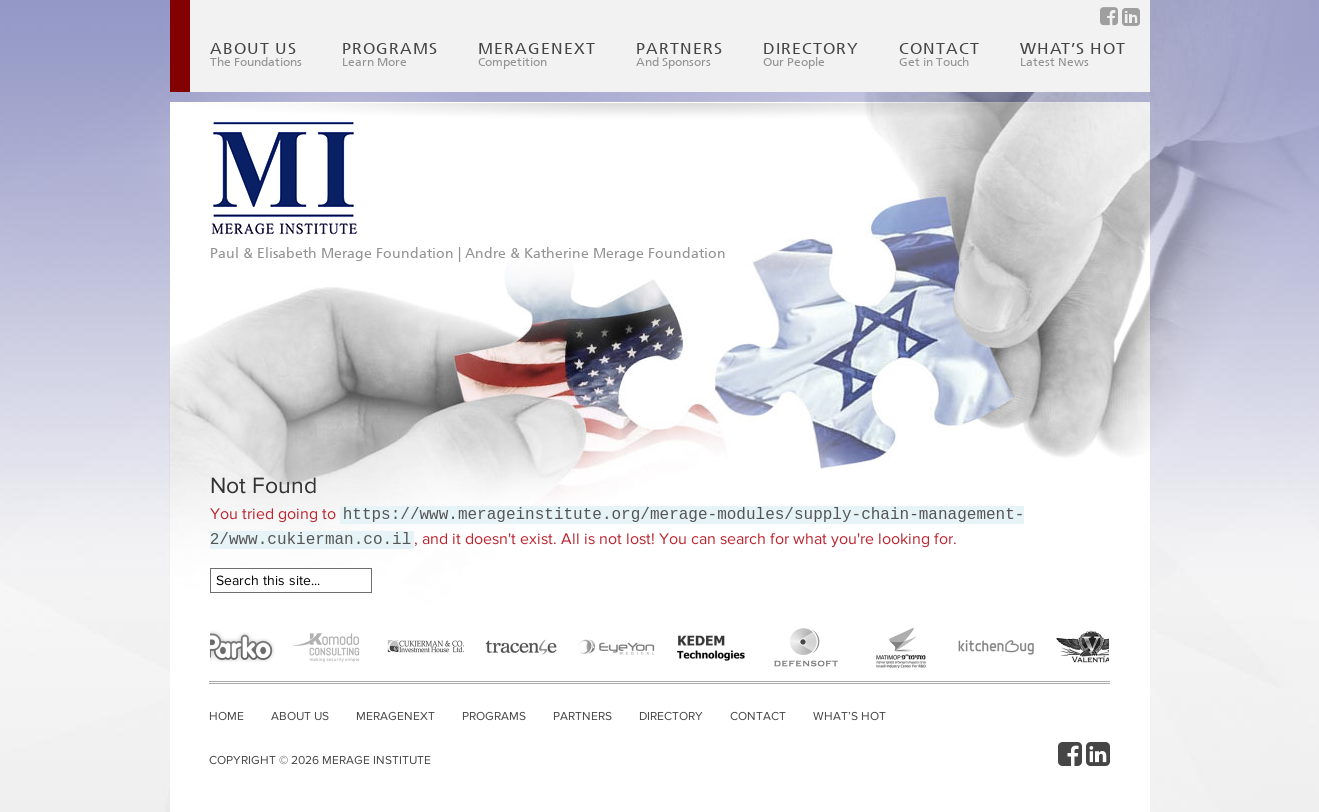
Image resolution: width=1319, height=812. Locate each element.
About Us (256, 54)
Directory (811, 54)
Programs (390, 54)
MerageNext (537, 54)
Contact (939, 54)
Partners (679, 54)
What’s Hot (1073, 54)
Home (226, 716)
